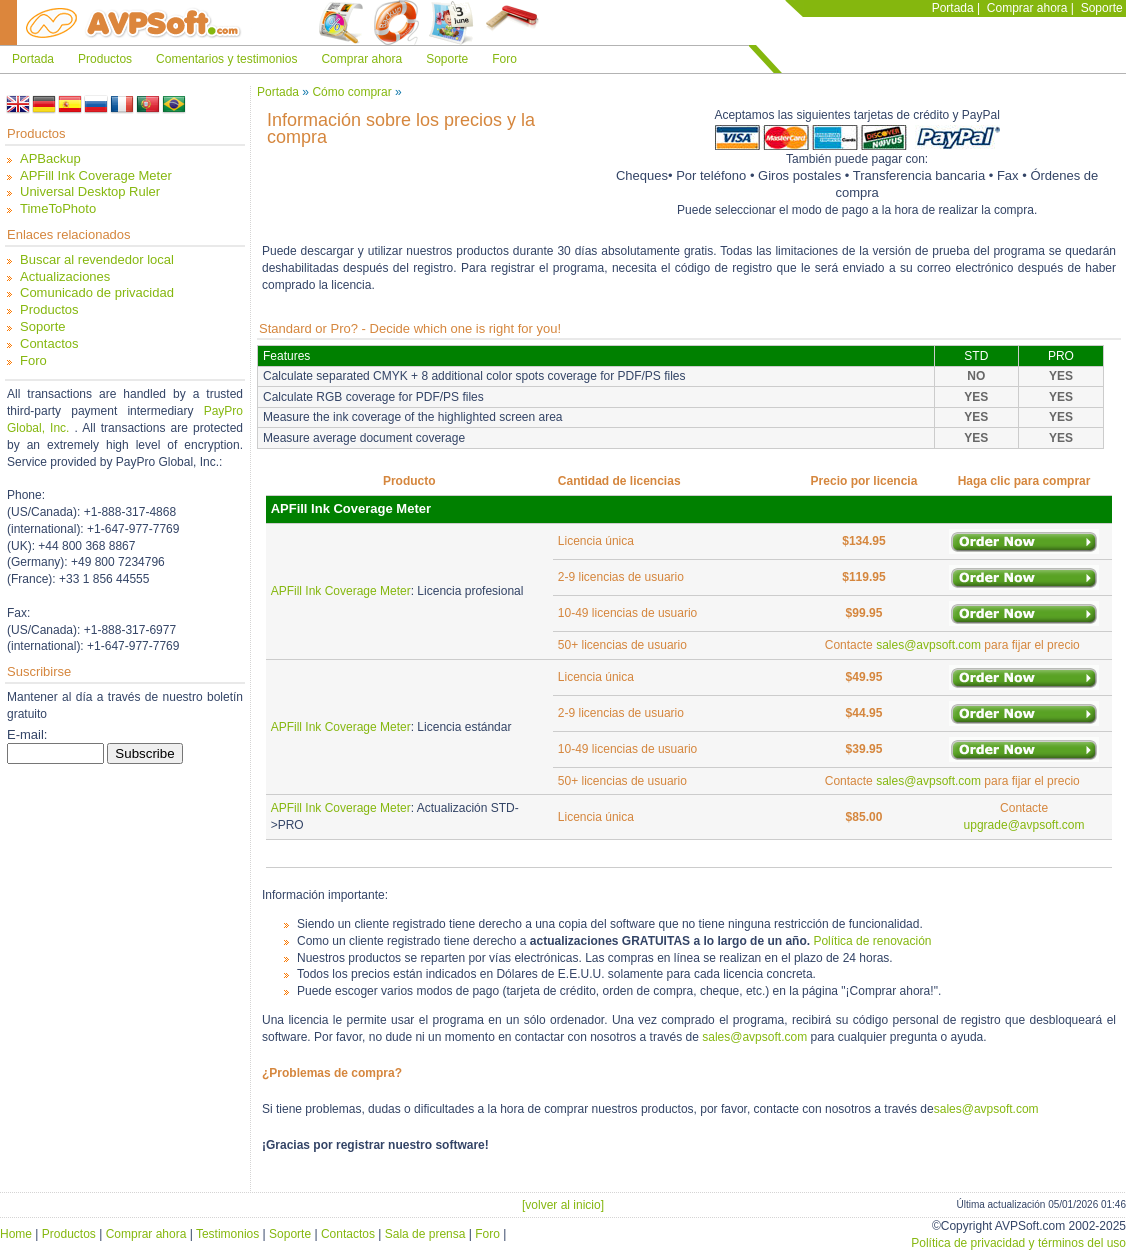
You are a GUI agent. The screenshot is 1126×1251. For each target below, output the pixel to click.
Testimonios (227, 1234)
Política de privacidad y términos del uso (1018, 1243)
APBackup (50, 158)
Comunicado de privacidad (97, 292)
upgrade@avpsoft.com (1024, 825)
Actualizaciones (65, 276)
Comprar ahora (1027, 8)
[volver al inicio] (563, 1205)
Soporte (1102, 8)
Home (16, 1234)
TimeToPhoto (58, 208)
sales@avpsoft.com (928, 645)
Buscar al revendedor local (97, 259)
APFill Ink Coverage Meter (96, 175)
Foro (504, 59)
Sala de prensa (425, 1234)
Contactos (49, 343)
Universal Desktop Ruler (90, 191)
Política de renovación (872, 941)
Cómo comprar (351, 92)
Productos (105, 59)
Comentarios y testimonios (226, 59)
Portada (953, 8)
